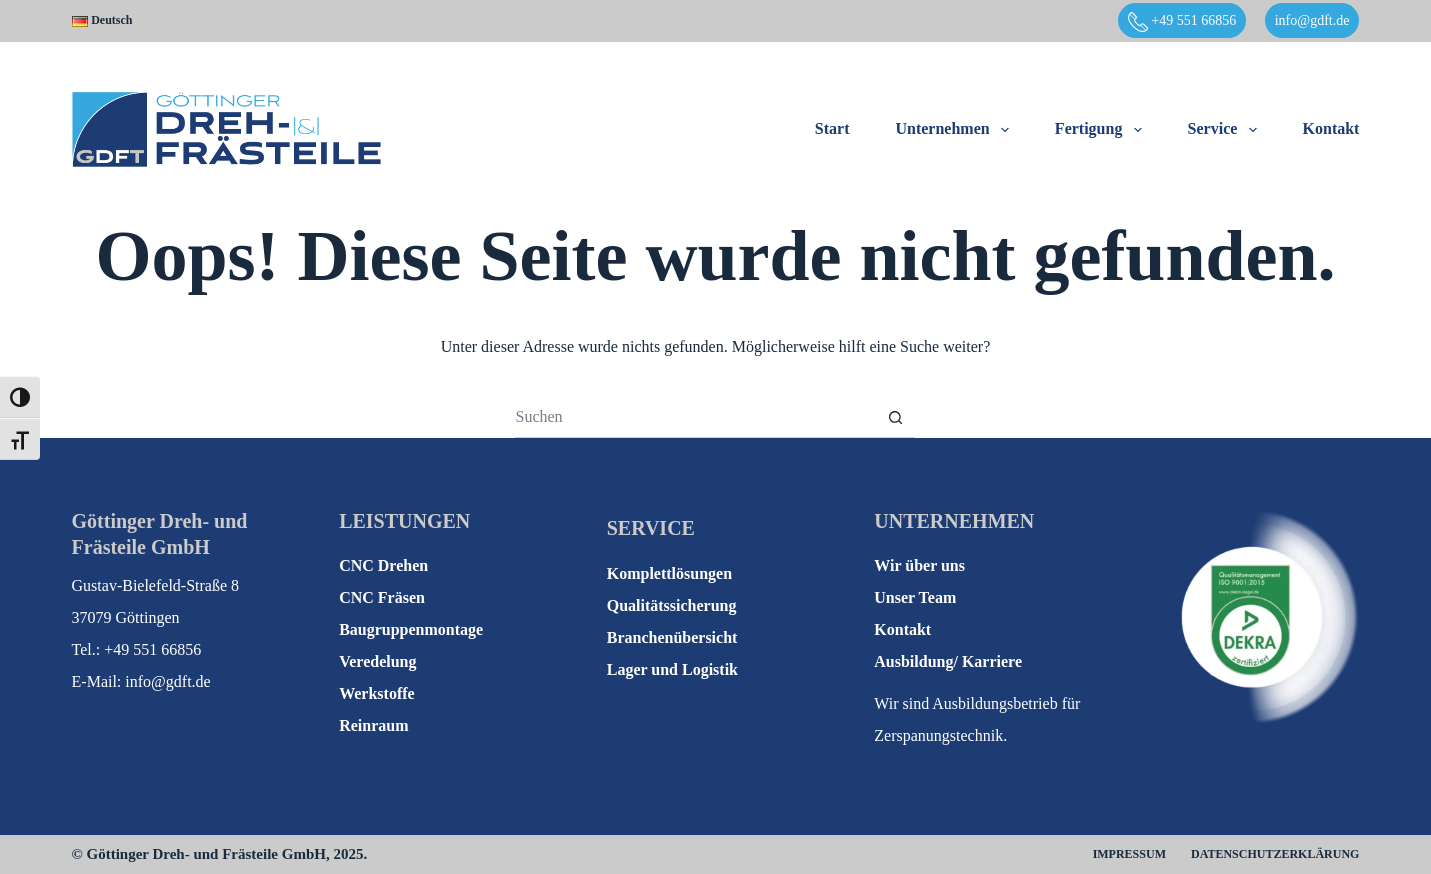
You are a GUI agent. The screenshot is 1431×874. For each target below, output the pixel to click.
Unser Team (915, 597)
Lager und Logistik (672, 669)
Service (1226, 130)
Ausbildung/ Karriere (948, 661)
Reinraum (373, 725)
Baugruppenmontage (411, 629)
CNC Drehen (383, 565)
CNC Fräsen (382, 597)
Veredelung (377, 661)
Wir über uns (919, 565)
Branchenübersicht (672, 637)
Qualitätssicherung (672, 605)
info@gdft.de (1312, 20)
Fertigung (1102, 130)
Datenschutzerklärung (1275, 854)
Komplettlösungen (669, 573)
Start (832, 128)
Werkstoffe (377, 693)
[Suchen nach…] (695, 418)
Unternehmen (955, 130)
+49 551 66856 (1182, 22)
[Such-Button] (895, 418)
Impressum (1129, 854)
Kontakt (1331, 128)
